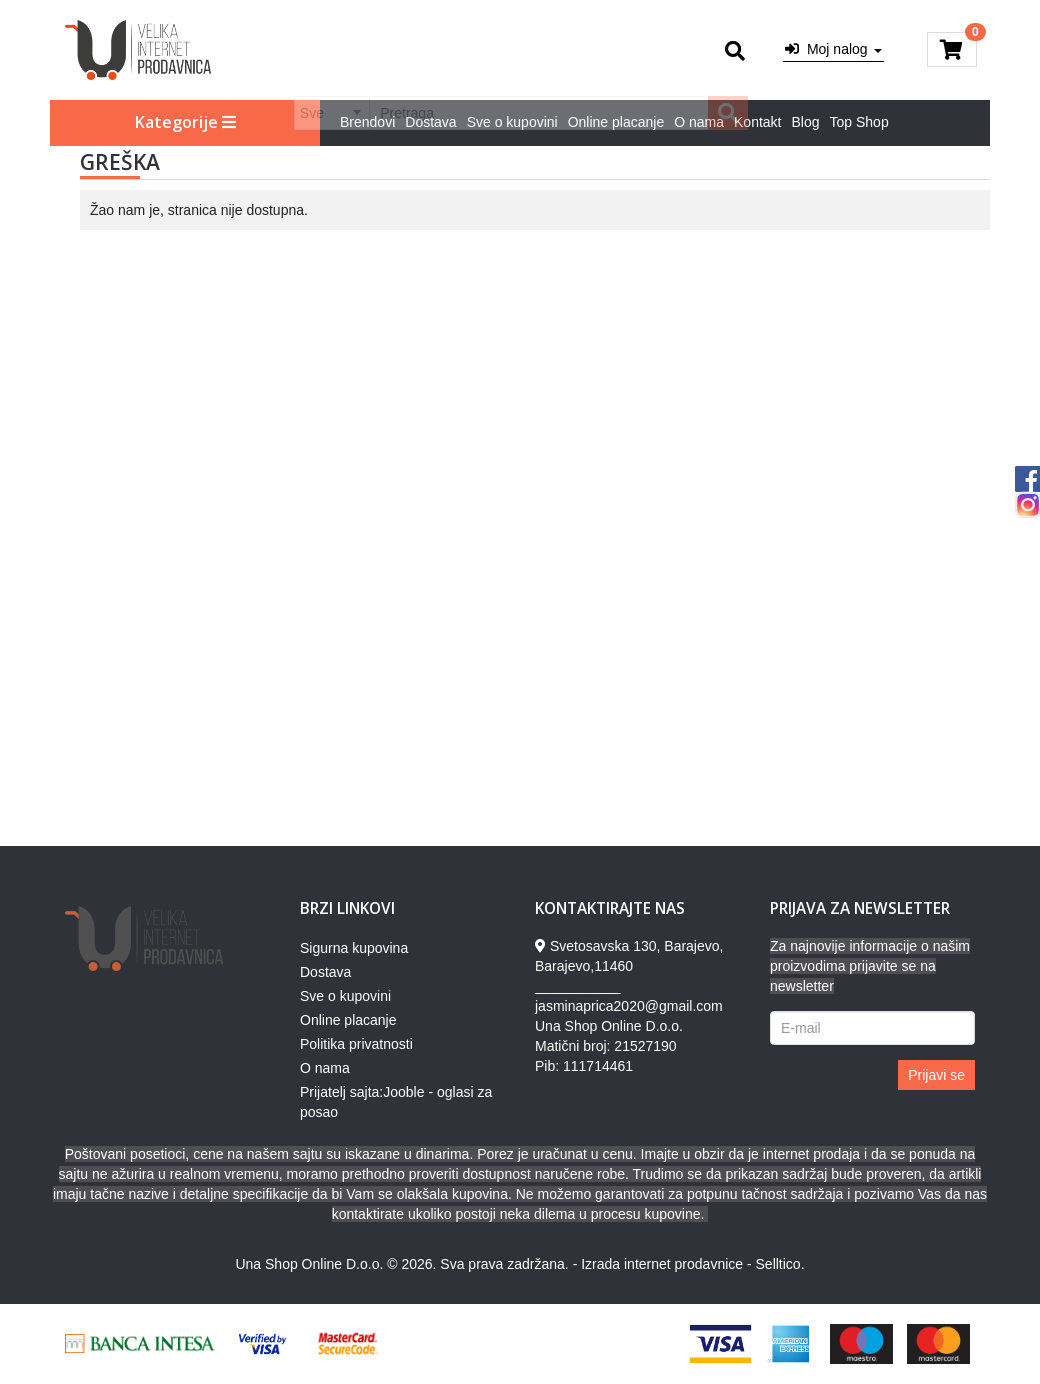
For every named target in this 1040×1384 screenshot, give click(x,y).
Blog (806, 122)
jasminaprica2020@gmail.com (629, 1006)
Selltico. (780, 1264)
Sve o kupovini (512, 122)
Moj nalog (833, 49)
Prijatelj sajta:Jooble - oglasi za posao (396, 1102)
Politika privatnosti (356, 1044)
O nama (699, 122)
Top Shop (859, 122)
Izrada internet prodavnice (662, 1264)
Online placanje (616, 122)
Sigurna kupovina (354, 948)
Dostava (430, 122)
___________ (578, 986)
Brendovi (367, 122)
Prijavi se (936, 1075)
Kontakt (757, 122)
